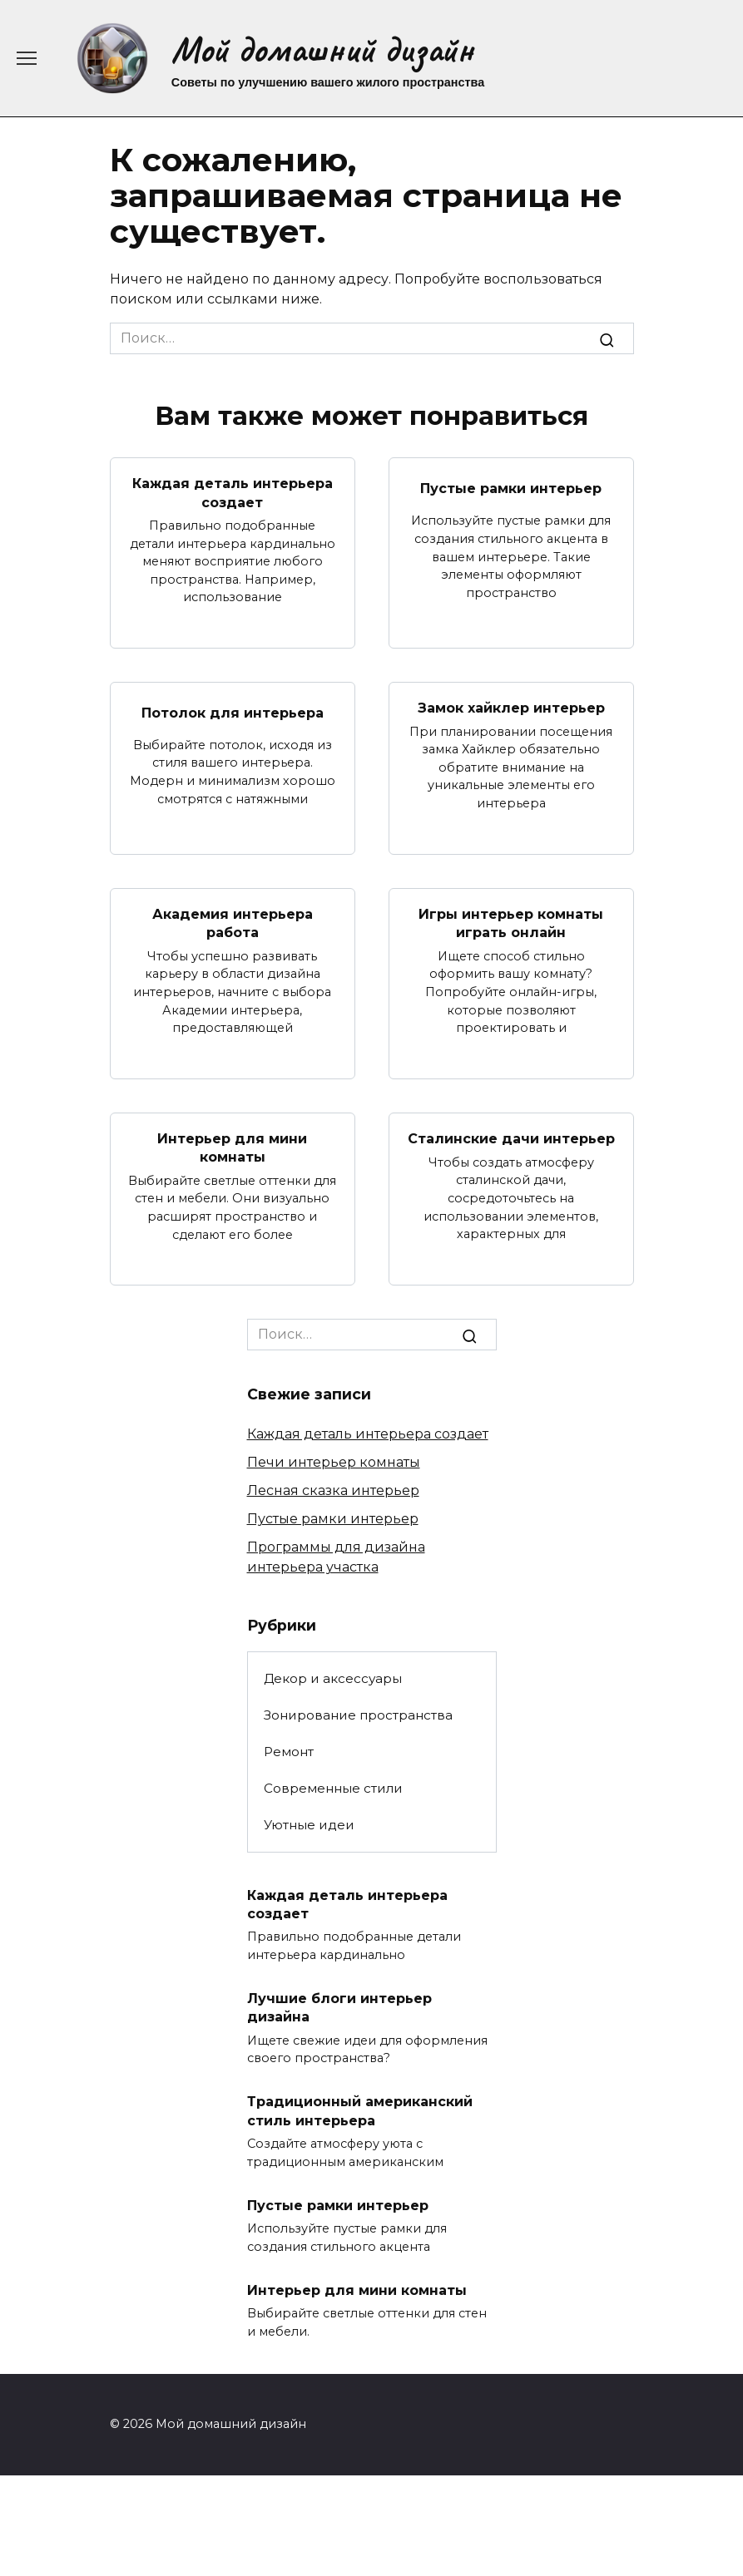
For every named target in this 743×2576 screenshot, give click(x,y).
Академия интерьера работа (232, 923)
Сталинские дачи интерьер (511, 1139)
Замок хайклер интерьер (511, 708)
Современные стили (333, 1788)
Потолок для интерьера (232, 712)
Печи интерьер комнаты (333, 1462)
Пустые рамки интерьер (511, 488)
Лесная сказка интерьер (333, 1490)
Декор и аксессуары (333, 1678)
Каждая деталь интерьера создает (232, 493)
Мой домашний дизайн (322, 49)
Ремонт (289, 1751)
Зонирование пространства (358, 1715)
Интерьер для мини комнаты (232, 1148)
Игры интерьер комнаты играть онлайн (511, 923)
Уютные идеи (309, 1825)
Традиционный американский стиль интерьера (360, 2111)
